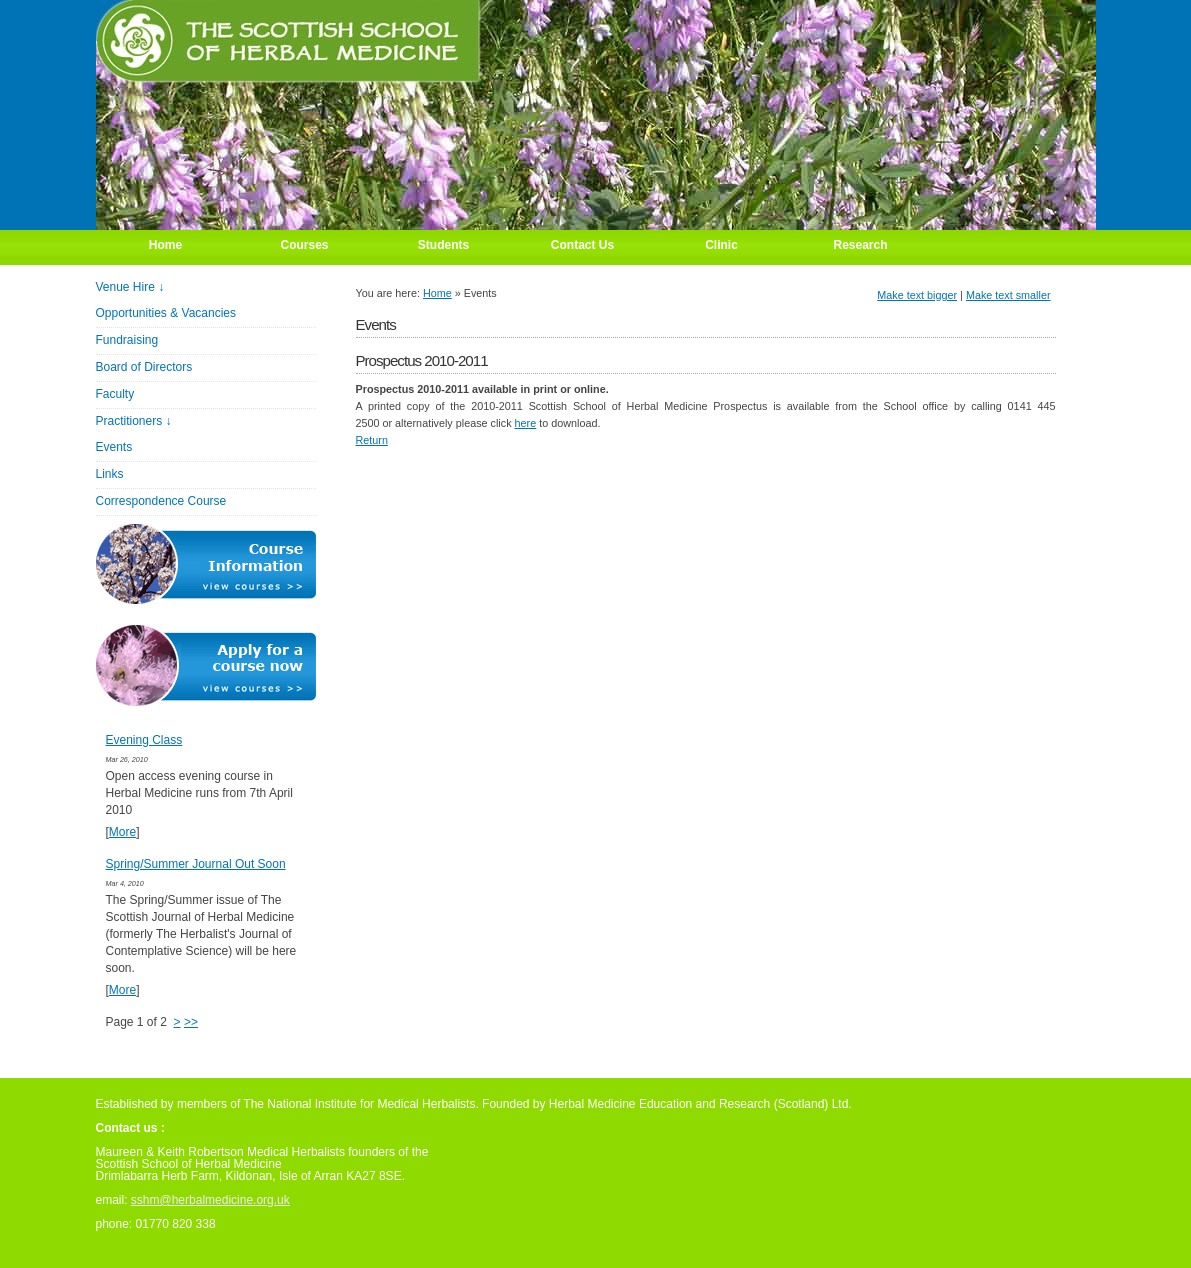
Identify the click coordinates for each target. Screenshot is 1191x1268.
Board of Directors (144, 367)
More (122, 832)
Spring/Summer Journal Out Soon (196, 864)
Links (110, 474)
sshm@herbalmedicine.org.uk (210, 1200)
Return (372, 440)
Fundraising (127, 340)
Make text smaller (1008, 295)
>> (191, 1022)
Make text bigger (917, 295)
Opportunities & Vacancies (166, 313)
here (526, 423)
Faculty (115, 394)
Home (437, 293)
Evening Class (144, 740)
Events (114, 447)
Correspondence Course (161, 501)
